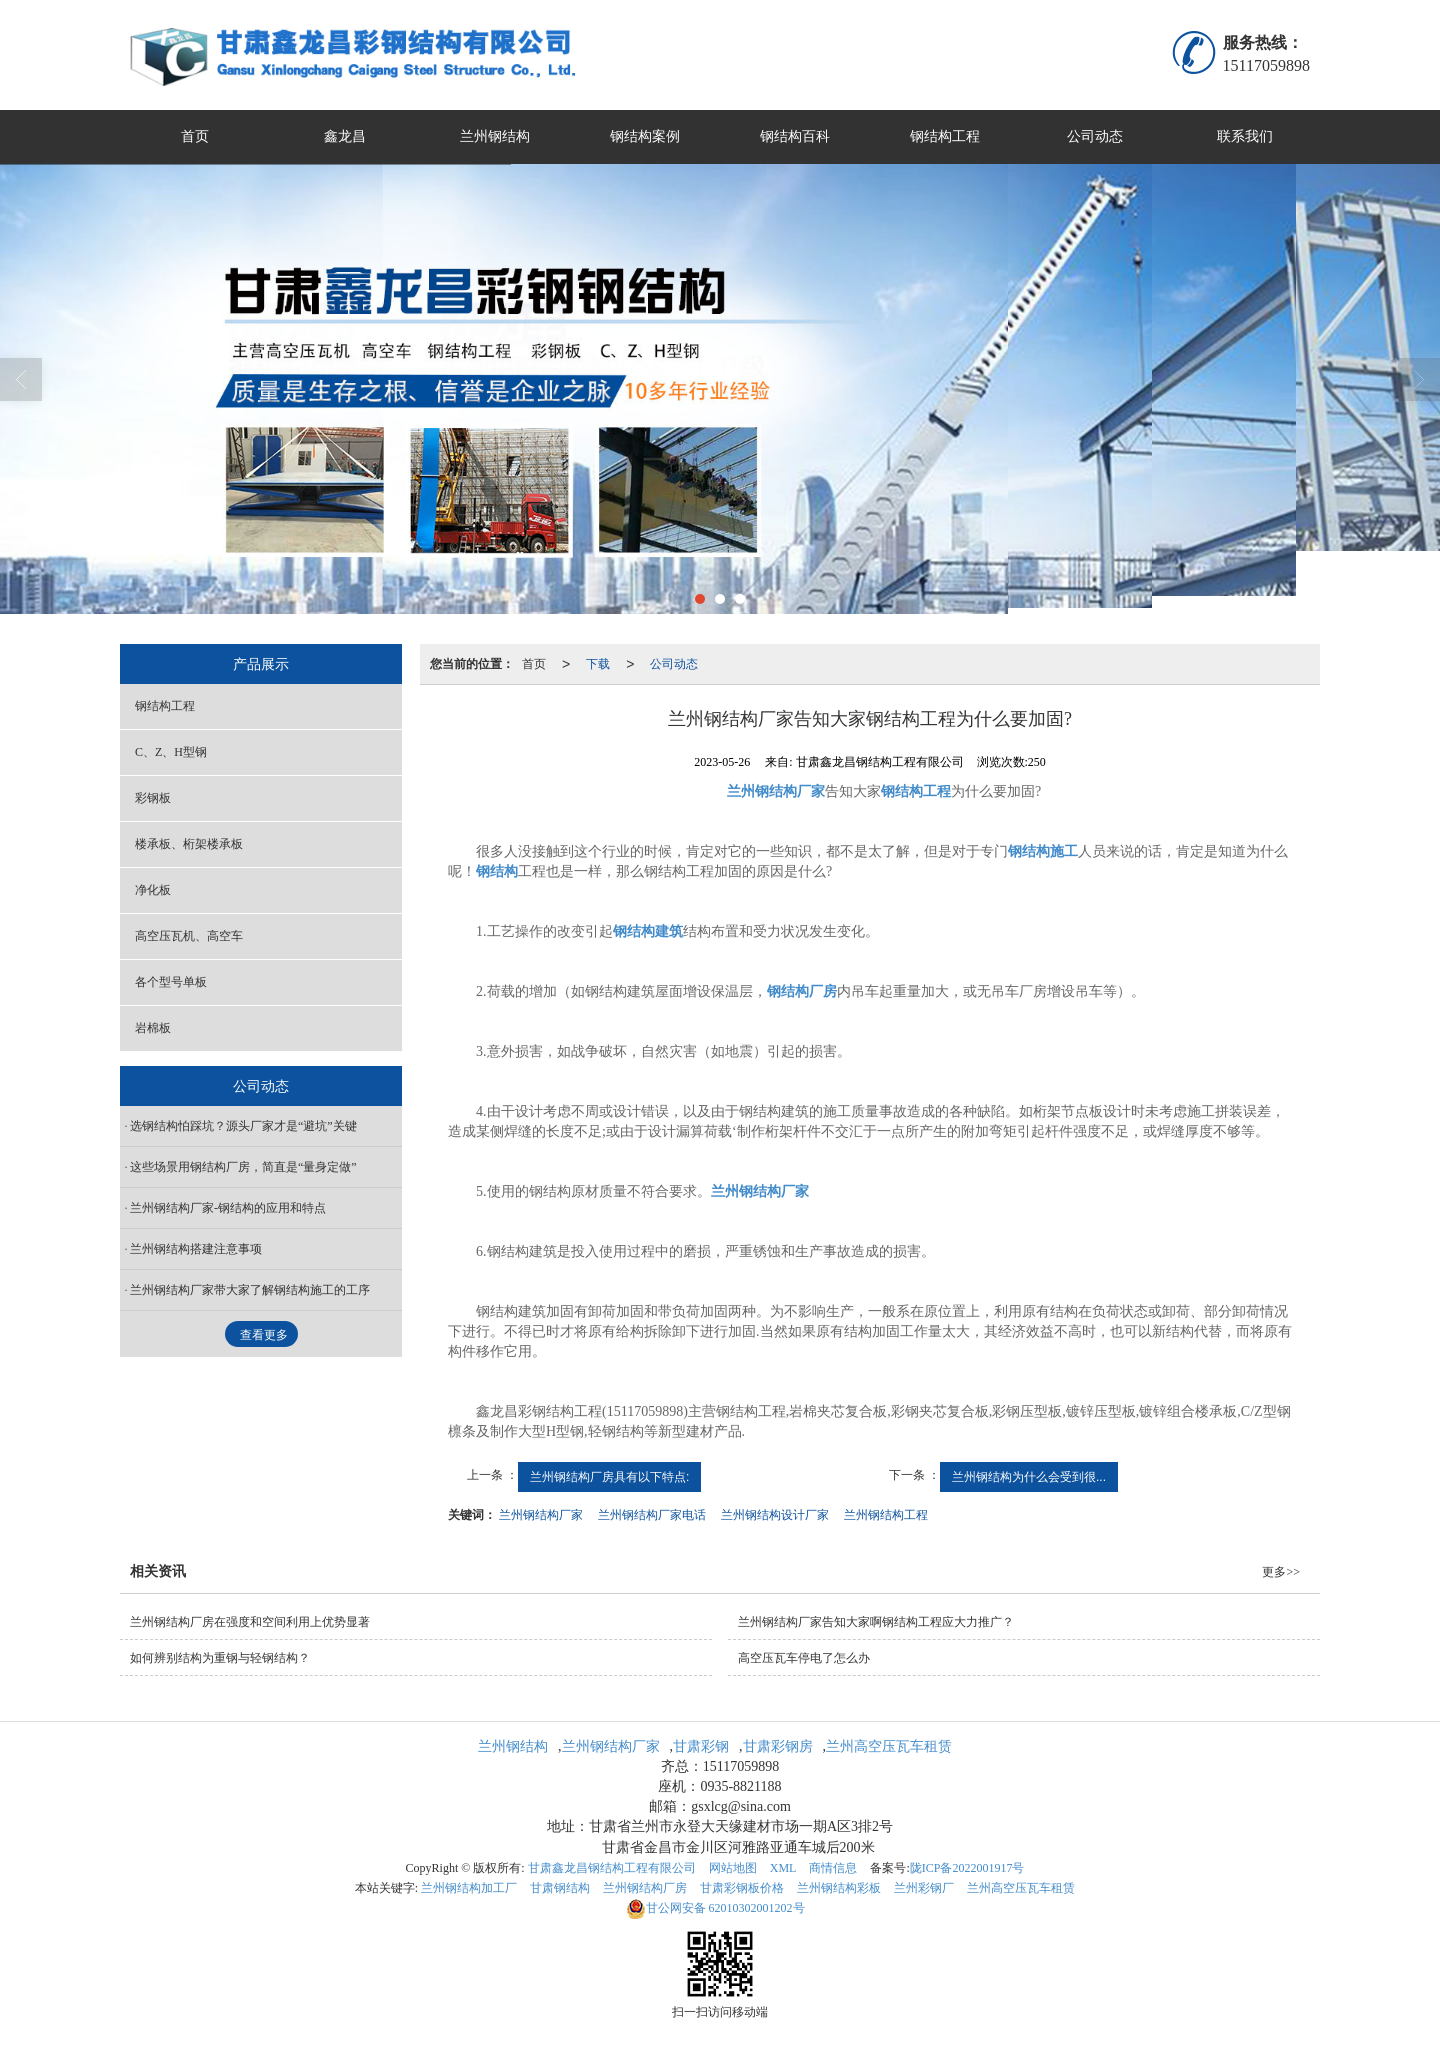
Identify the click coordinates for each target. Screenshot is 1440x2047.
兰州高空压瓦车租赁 (889, 1746)
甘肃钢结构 (560, 1888)
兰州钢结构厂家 (541, 1515)
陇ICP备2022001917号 (967, 1868)
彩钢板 (153, 798)
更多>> (1281, 1572)
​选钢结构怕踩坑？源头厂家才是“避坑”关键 (243, 1126)
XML (783, 1868)
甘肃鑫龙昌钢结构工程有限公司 (612, 1868)
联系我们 (1245, 136)
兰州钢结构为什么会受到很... (1029, 1477)
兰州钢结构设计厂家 (775, 1515)
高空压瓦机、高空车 (189, 936)
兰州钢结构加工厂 (469, 1888)
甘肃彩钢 (701, 1746)
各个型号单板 (171, 982)
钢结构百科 (795, 136)
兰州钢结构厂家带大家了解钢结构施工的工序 (250, 1290)
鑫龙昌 (345, 136)
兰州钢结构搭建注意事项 (196, 1249)
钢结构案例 (645, 136)
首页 (195, 136)
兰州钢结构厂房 (645, 1888)
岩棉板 (153, 1028)
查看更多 (264, 1335)
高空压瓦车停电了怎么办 (804, 1658)
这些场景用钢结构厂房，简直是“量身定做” (243, 1167)
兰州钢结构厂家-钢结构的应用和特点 (228, 1208)
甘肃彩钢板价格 (742, 1888)
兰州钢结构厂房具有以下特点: (609, 1477)
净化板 (153, 890)
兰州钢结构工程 (886, 1515)
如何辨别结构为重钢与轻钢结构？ (220, 1658)
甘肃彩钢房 (778, 1746)
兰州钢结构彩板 (839, 1888)
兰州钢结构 (495, 136)
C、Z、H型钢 (171, 752)
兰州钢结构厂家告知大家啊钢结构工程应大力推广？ (876, 1622)
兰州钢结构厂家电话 (652, 1515)
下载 (598, 664)
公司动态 (1095, 136)
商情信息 (833, 1868)
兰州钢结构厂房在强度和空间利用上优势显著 (250, 1622)
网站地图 (733, 1868)
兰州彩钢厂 (924, 1888)
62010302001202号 (715, 1908)
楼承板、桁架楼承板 (189, 844)
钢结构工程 (945, 136)
